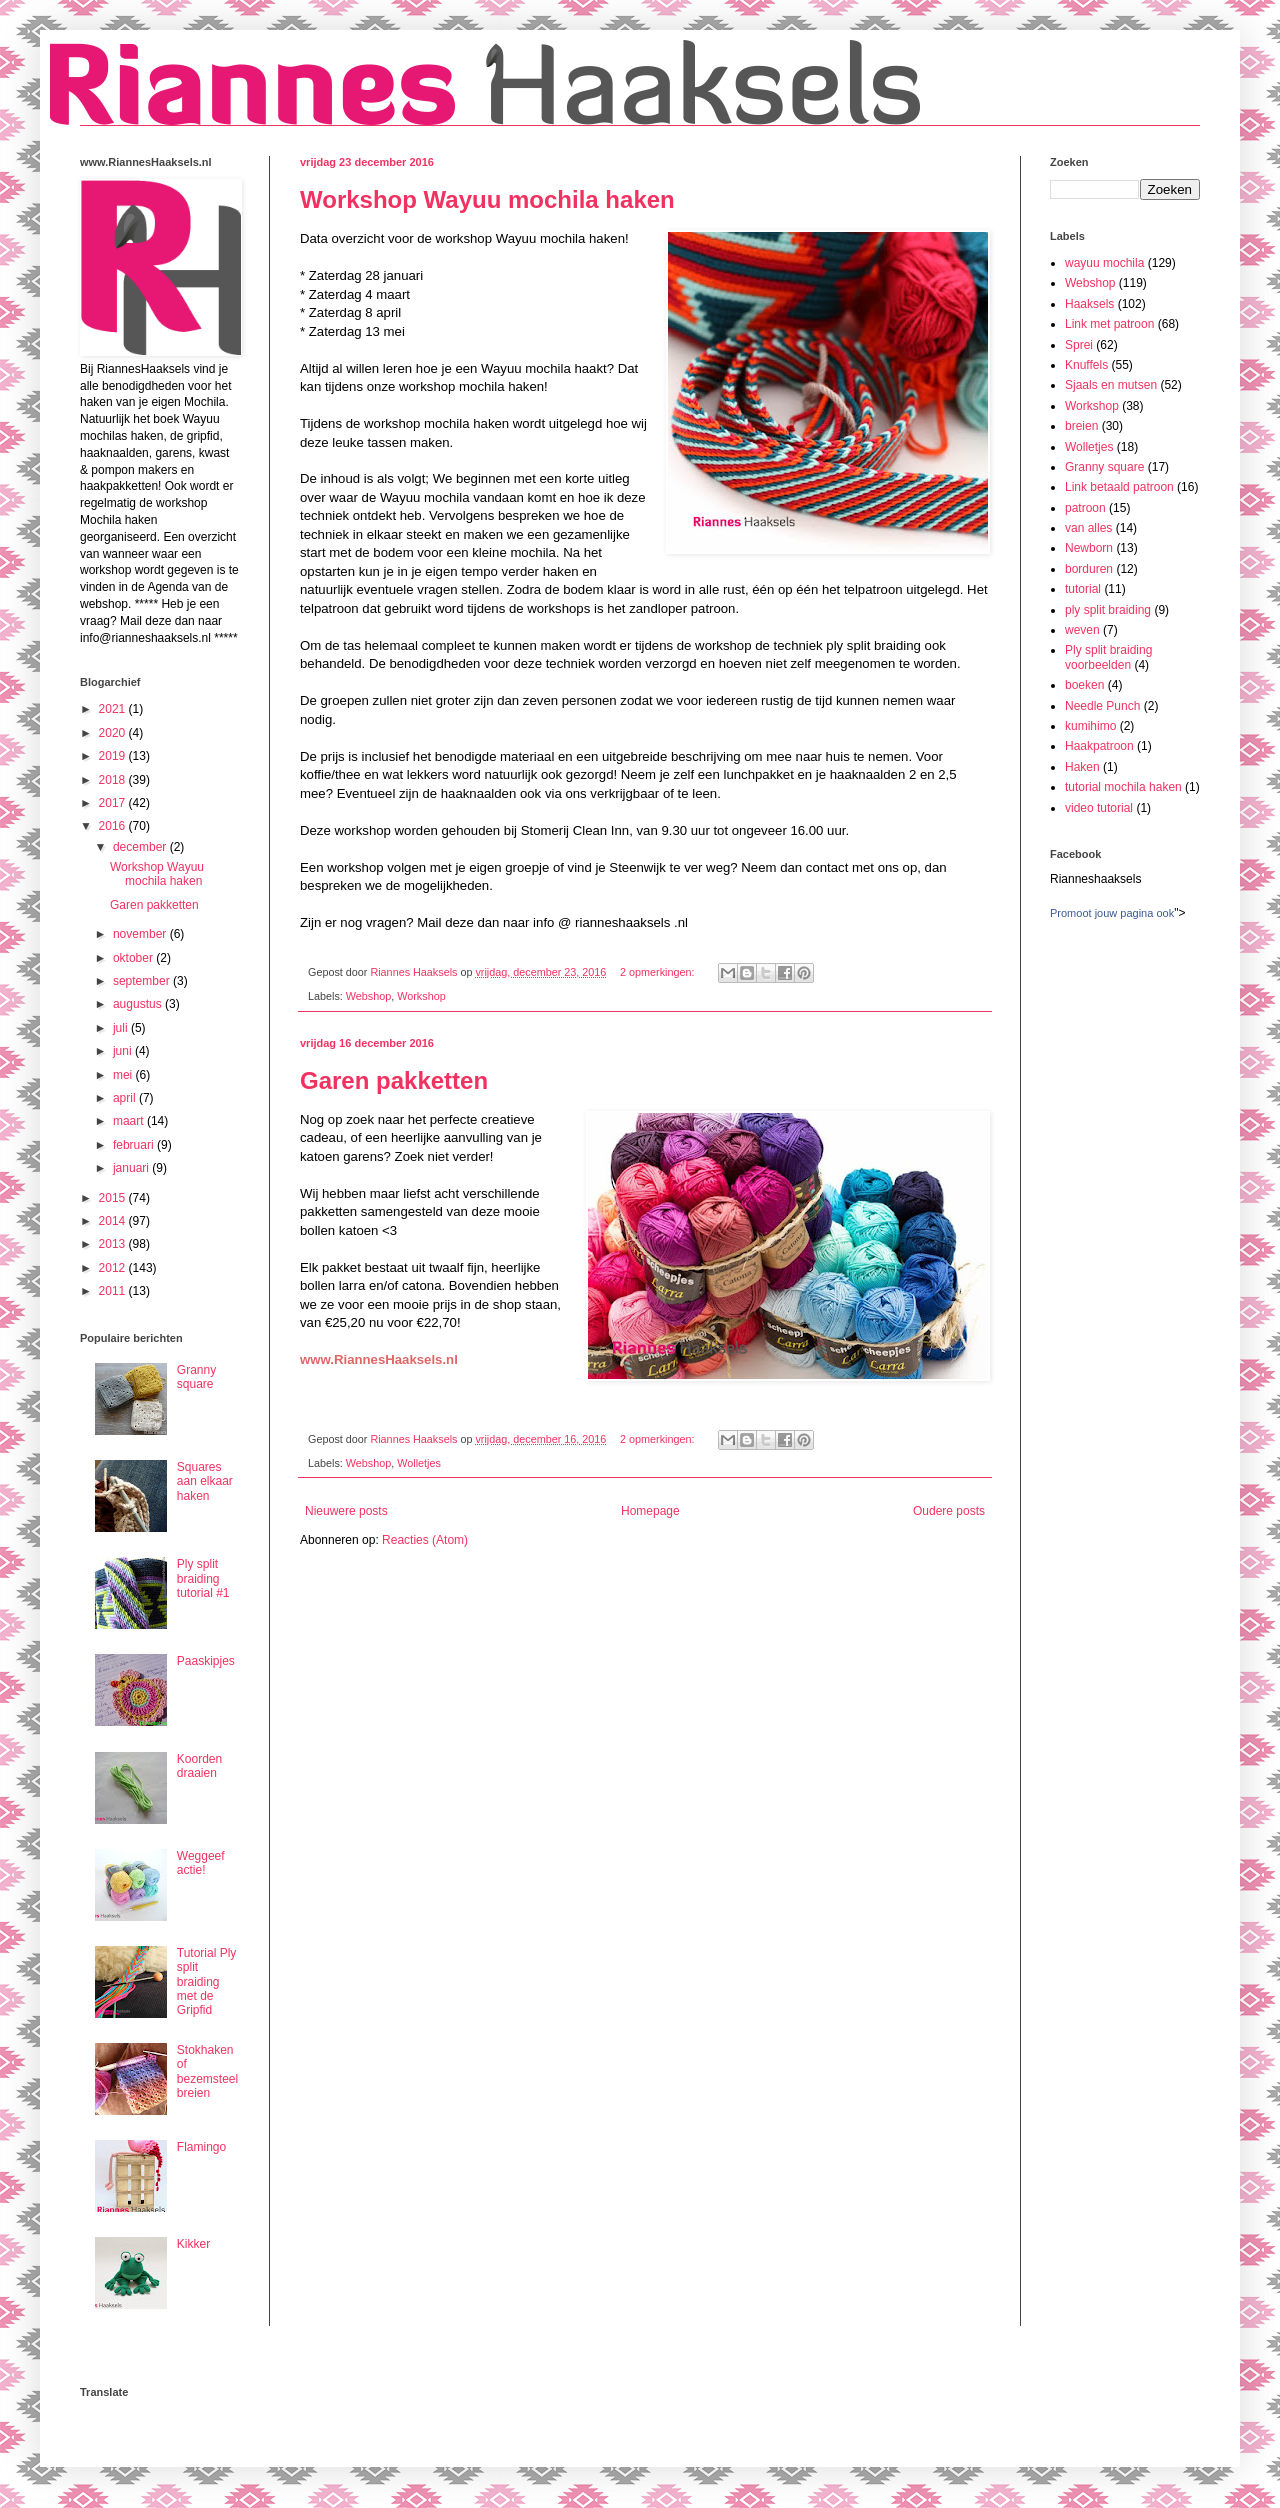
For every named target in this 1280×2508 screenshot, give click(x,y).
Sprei (1079, 345)
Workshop (421, 996)
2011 (114, 1291)
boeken (1084, 685)
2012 (114, 1268)
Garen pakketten (394, 1080)
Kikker (193, 2244)
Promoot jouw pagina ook (1112, 913)
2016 (114, 826)
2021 (114, 709)
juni (124, 1051)
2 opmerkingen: (658, 972)
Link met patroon (1109, 324)
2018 (114, 780)
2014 (114, 1221)
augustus (139, 1004)
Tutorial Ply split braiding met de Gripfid (207, 1982)
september (143, 981)
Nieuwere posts (346, 1511)
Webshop (368, 996)
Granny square (196, 1377)
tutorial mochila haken (1123, 787)
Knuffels (1086, 365)
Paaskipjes (206, 1661)
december (141, 847)
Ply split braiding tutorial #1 (203, 1578)
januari (132, 1168)
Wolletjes (419, 1463)
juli (122, 1028)
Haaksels (1089, 304)
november (141, 934)
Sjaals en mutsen (1111, 385)
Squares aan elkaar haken (205, 1481)
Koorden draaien (199, 1766)
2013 (114, 1244)
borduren (1089, 569)
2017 (114, 803)
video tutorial (1099, 808)
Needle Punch (1102, 706)
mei (124, 1075)
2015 (114, 1198)
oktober (134, 958)
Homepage (650, 1511)
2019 (114, 756)
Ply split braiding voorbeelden (1108, 657)
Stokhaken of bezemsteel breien (207, 2071)
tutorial (1083, 589)
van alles (1088, 528)
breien (1081, 426)
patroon (1085, 508)
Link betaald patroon (1119, 487)
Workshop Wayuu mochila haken (487, 199)
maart (130, 1121)
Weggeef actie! (201, 1863)
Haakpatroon (1099, 746)
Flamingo (201, 2147)
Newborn (1089, 548)
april (126, 1098)
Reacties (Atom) (425, 1540)
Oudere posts (949, 1511)
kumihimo (1090, 726)
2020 (114, 733)
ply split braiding (1108, 610)
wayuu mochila (1104, 263)
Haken (1082, 767)
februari (135, 1145)
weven (1082, 630)
